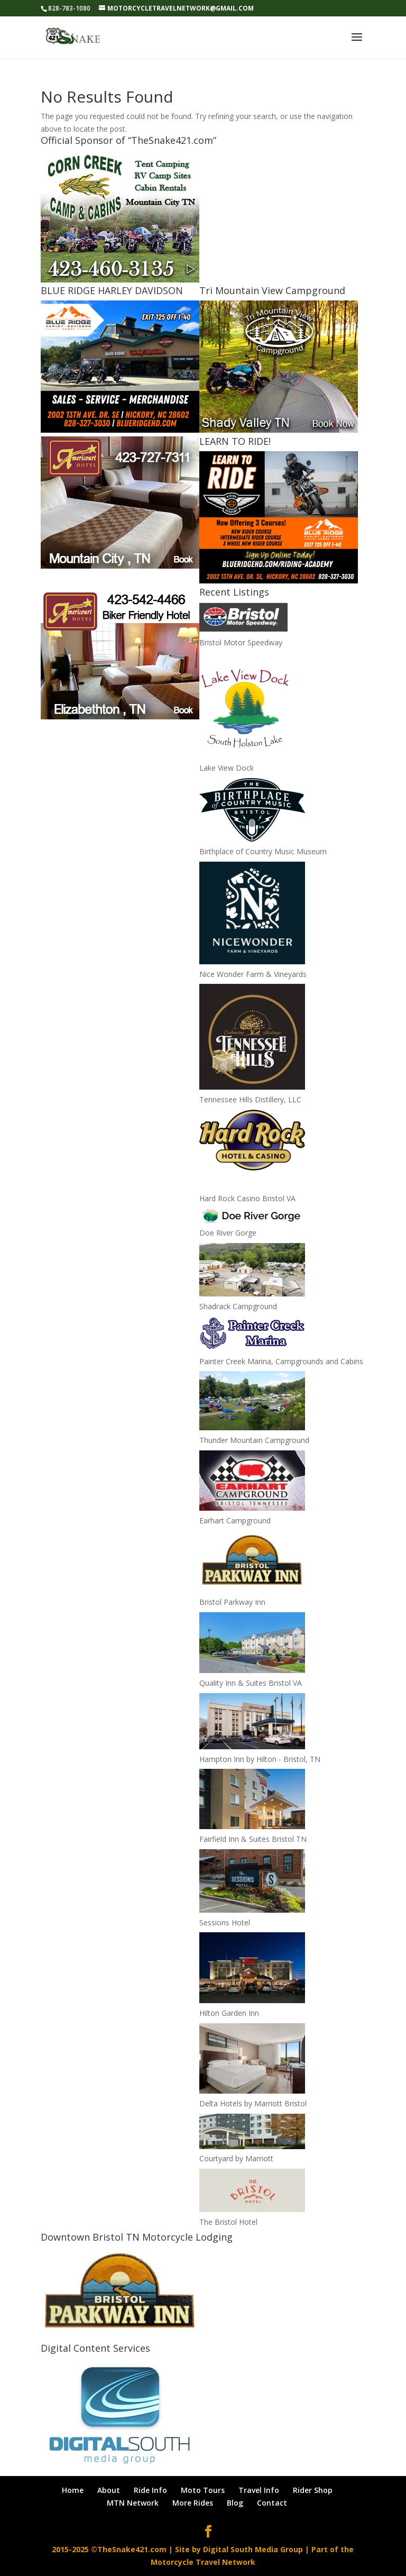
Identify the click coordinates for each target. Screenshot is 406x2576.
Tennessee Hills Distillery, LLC (250, 1099)
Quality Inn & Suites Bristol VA (250, 1683)
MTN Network (133, 2503)
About (108, 2490)
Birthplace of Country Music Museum (263, 851)
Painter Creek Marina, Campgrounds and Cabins (281, 1361)
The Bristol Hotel (228, 2222)
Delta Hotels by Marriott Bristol (253, 2103)
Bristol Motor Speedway (240, 642)
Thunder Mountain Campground (254, 1440)
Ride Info (150, 2490)
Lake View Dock (226, 768)
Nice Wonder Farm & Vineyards (253, 974)
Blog (235, 2503)
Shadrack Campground (238, 1306)
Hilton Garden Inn (229, 2013)
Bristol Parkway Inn (232, 1602)
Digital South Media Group (253, 2549)
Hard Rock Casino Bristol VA (247, 1198)
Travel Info (258, 2490)
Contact (272, 2503)
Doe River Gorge (227, 1233)
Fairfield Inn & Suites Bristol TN (253, 1839)
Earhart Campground (235, 1520)
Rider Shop (313, 2490)
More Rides (192, 2503)
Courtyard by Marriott (236, 2158)
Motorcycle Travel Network (203, 2562)
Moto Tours (203, 2490)
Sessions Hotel (224, 1922)
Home (73, 2490)
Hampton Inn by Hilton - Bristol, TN (259, 1759)
